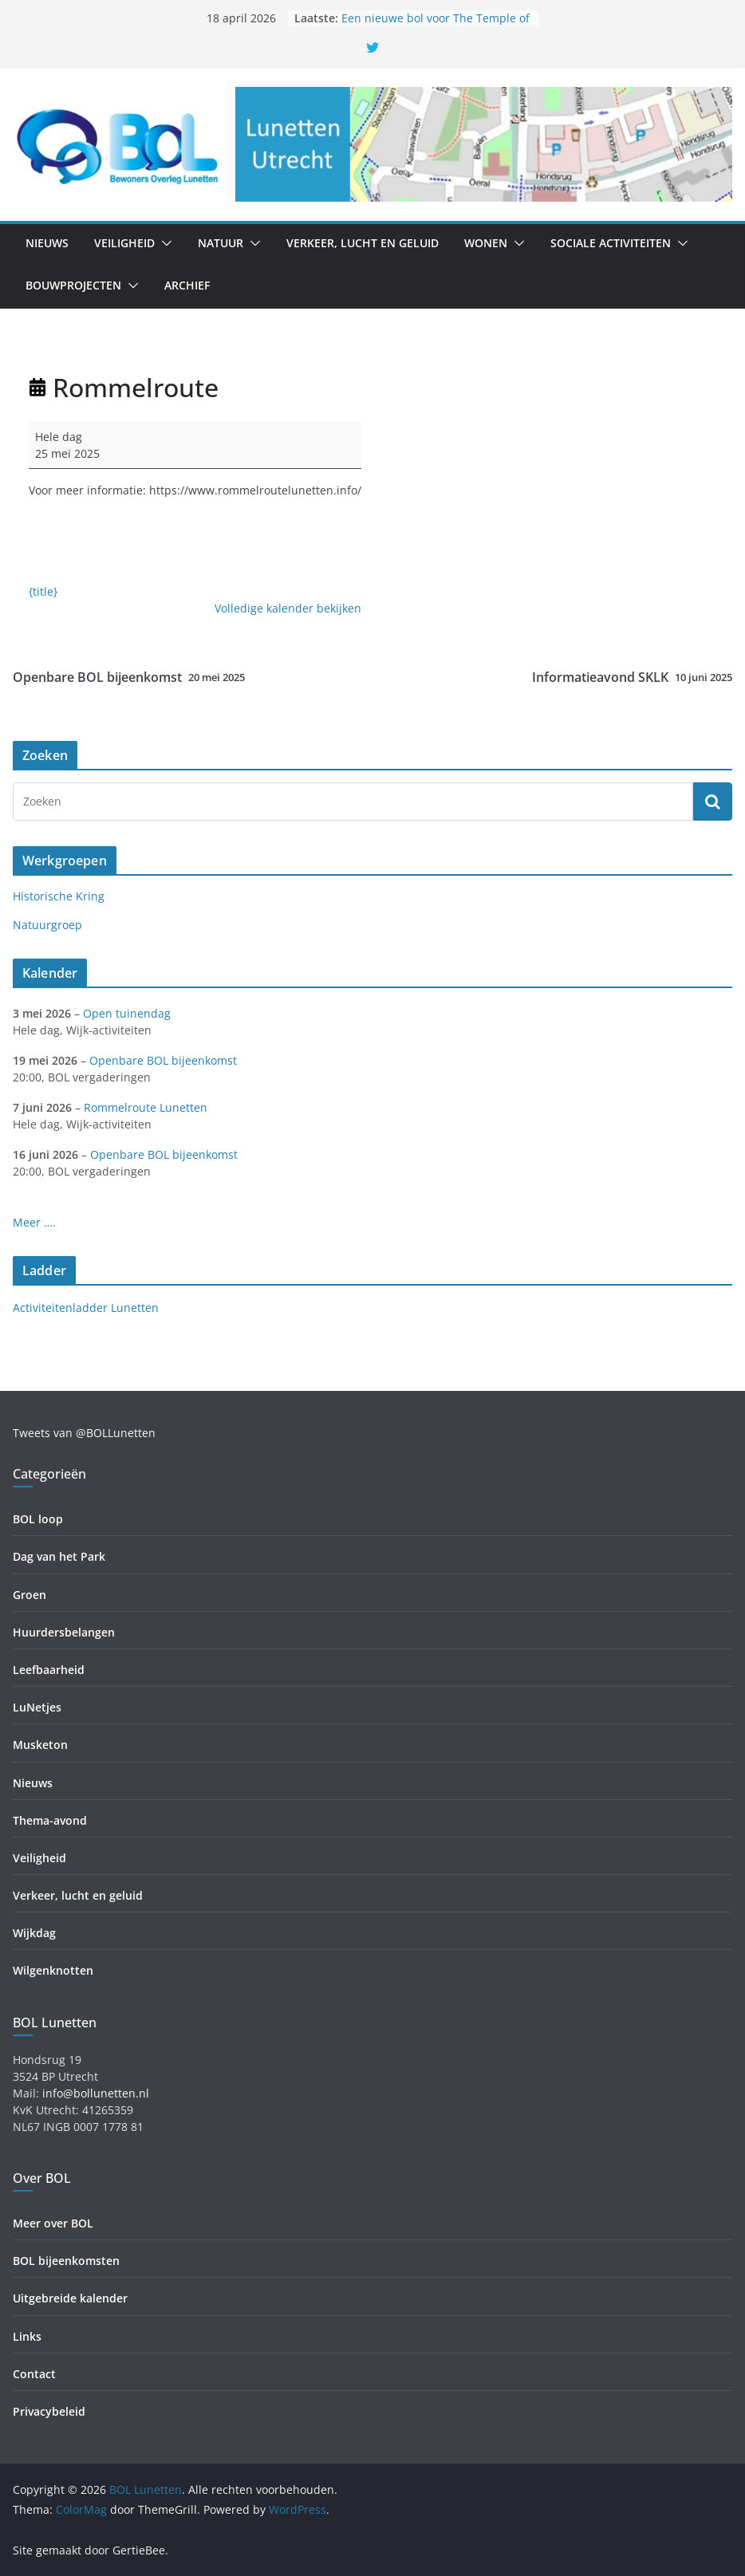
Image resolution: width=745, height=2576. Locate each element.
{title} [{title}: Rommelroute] (43, 591)
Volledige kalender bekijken (288, 608)
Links (27, 2336)
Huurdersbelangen (64, 1632)
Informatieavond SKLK (632, 677)
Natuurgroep (47, 924)
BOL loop (38, 1518)
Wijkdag (34, 1932)
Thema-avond (50, 1820)
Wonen (485, 242)
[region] (483, 144)
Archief (187, 285)
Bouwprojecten (73, 285)
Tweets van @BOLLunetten (84, 1432)
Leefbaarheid (49, 1669)
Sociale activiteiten (610, 242)
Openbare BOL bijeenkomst (129, 677)
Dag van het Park (59, 1556)
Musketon (40, 1744)
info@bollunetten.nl (95, 2093)
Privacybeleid (49, 2411)
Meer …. (34, 1222)
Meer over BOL (53, 2223)
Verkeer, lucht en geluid (362, 242)
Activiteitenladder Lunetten (86, 1307)
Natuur (220, 242)
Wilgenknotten (53, 1970)
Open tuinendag (127, 1013)
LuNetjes (37, 1707)
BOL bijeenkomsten (66, 2260)
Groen (29, 1594)
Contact (34, 2373)
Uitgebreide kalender (70, 2298)
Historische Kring (58, 896)
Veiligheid (124, 242)
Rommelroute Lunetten (145, 1107)
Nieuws (47, 242)
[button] (163, 243)
